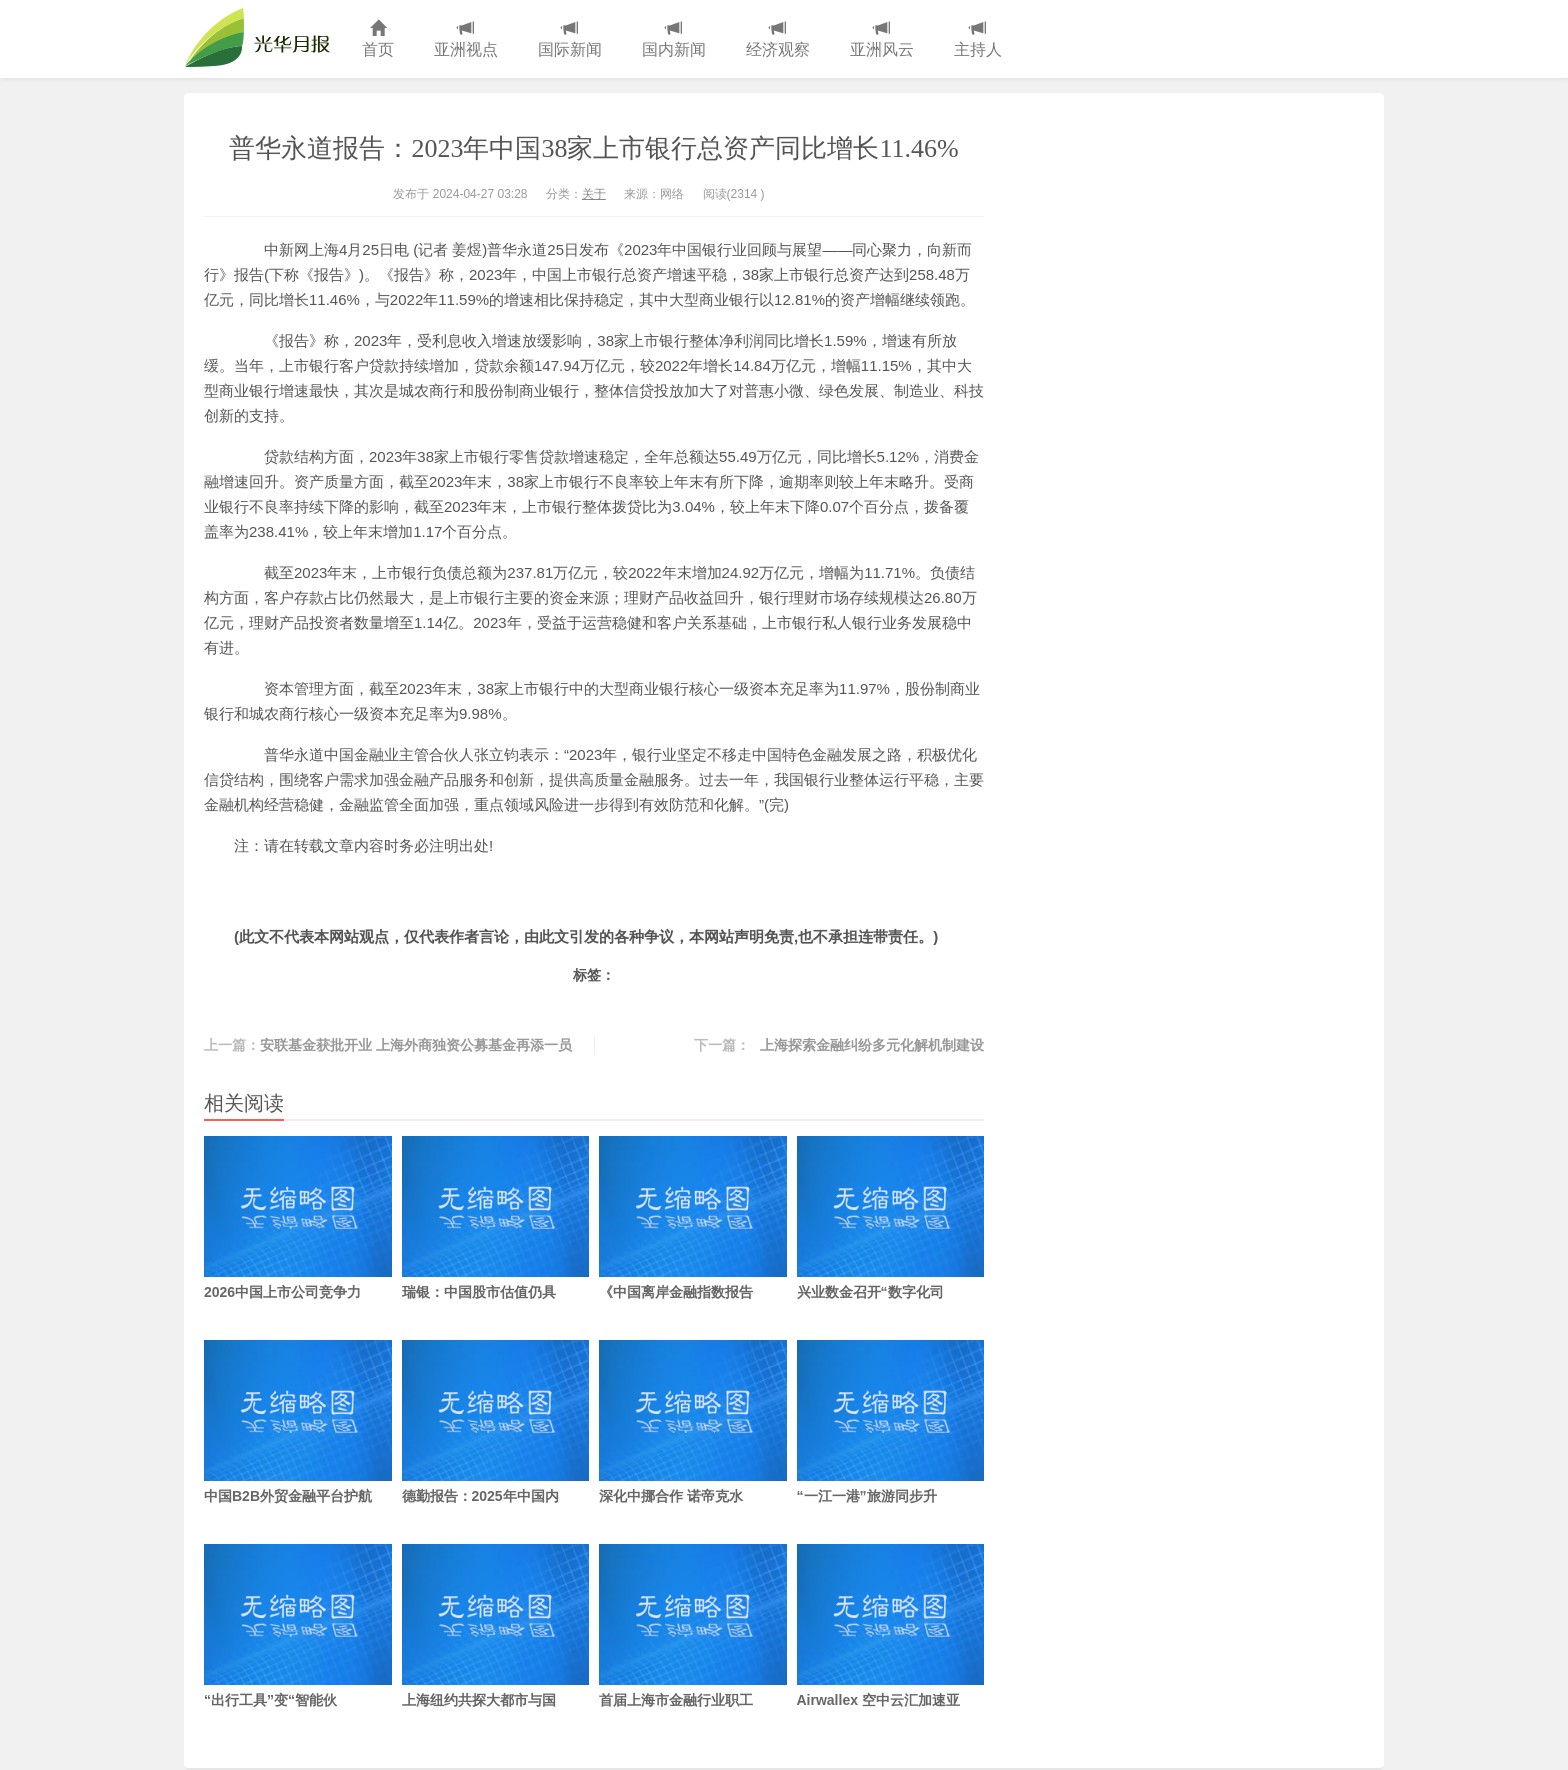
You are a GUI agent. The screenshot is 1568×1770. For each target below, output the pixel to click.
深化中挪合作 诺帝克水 (693, 1422)
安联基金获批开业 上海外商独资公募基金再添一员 (416, 1045)
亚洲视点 (466, 39)
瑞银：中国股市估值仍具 (496, 1218)
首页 (378, 39)
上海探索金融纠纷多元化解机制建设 (872, 1045)
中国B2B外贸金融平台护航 (298, 1422)
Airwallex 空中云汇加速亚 (891, 1626)
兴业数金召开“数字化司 (891, 1218)
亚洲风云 (882, 39)
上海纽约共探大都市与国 (496, 1626)
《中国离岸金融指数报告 (693, 1218)
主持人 (978, 39)
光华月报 (263, 39)
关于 (594, 194)
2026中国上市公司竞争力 (298, 1218)
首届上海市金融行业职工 (693, 1626)
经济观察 (778, 39)
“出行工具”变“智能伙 (298, 1626)
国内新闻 (674, 39)
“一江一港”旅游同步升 (891, 1422)
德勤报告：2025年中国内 (496, 1422)
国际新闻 (570, 39)
